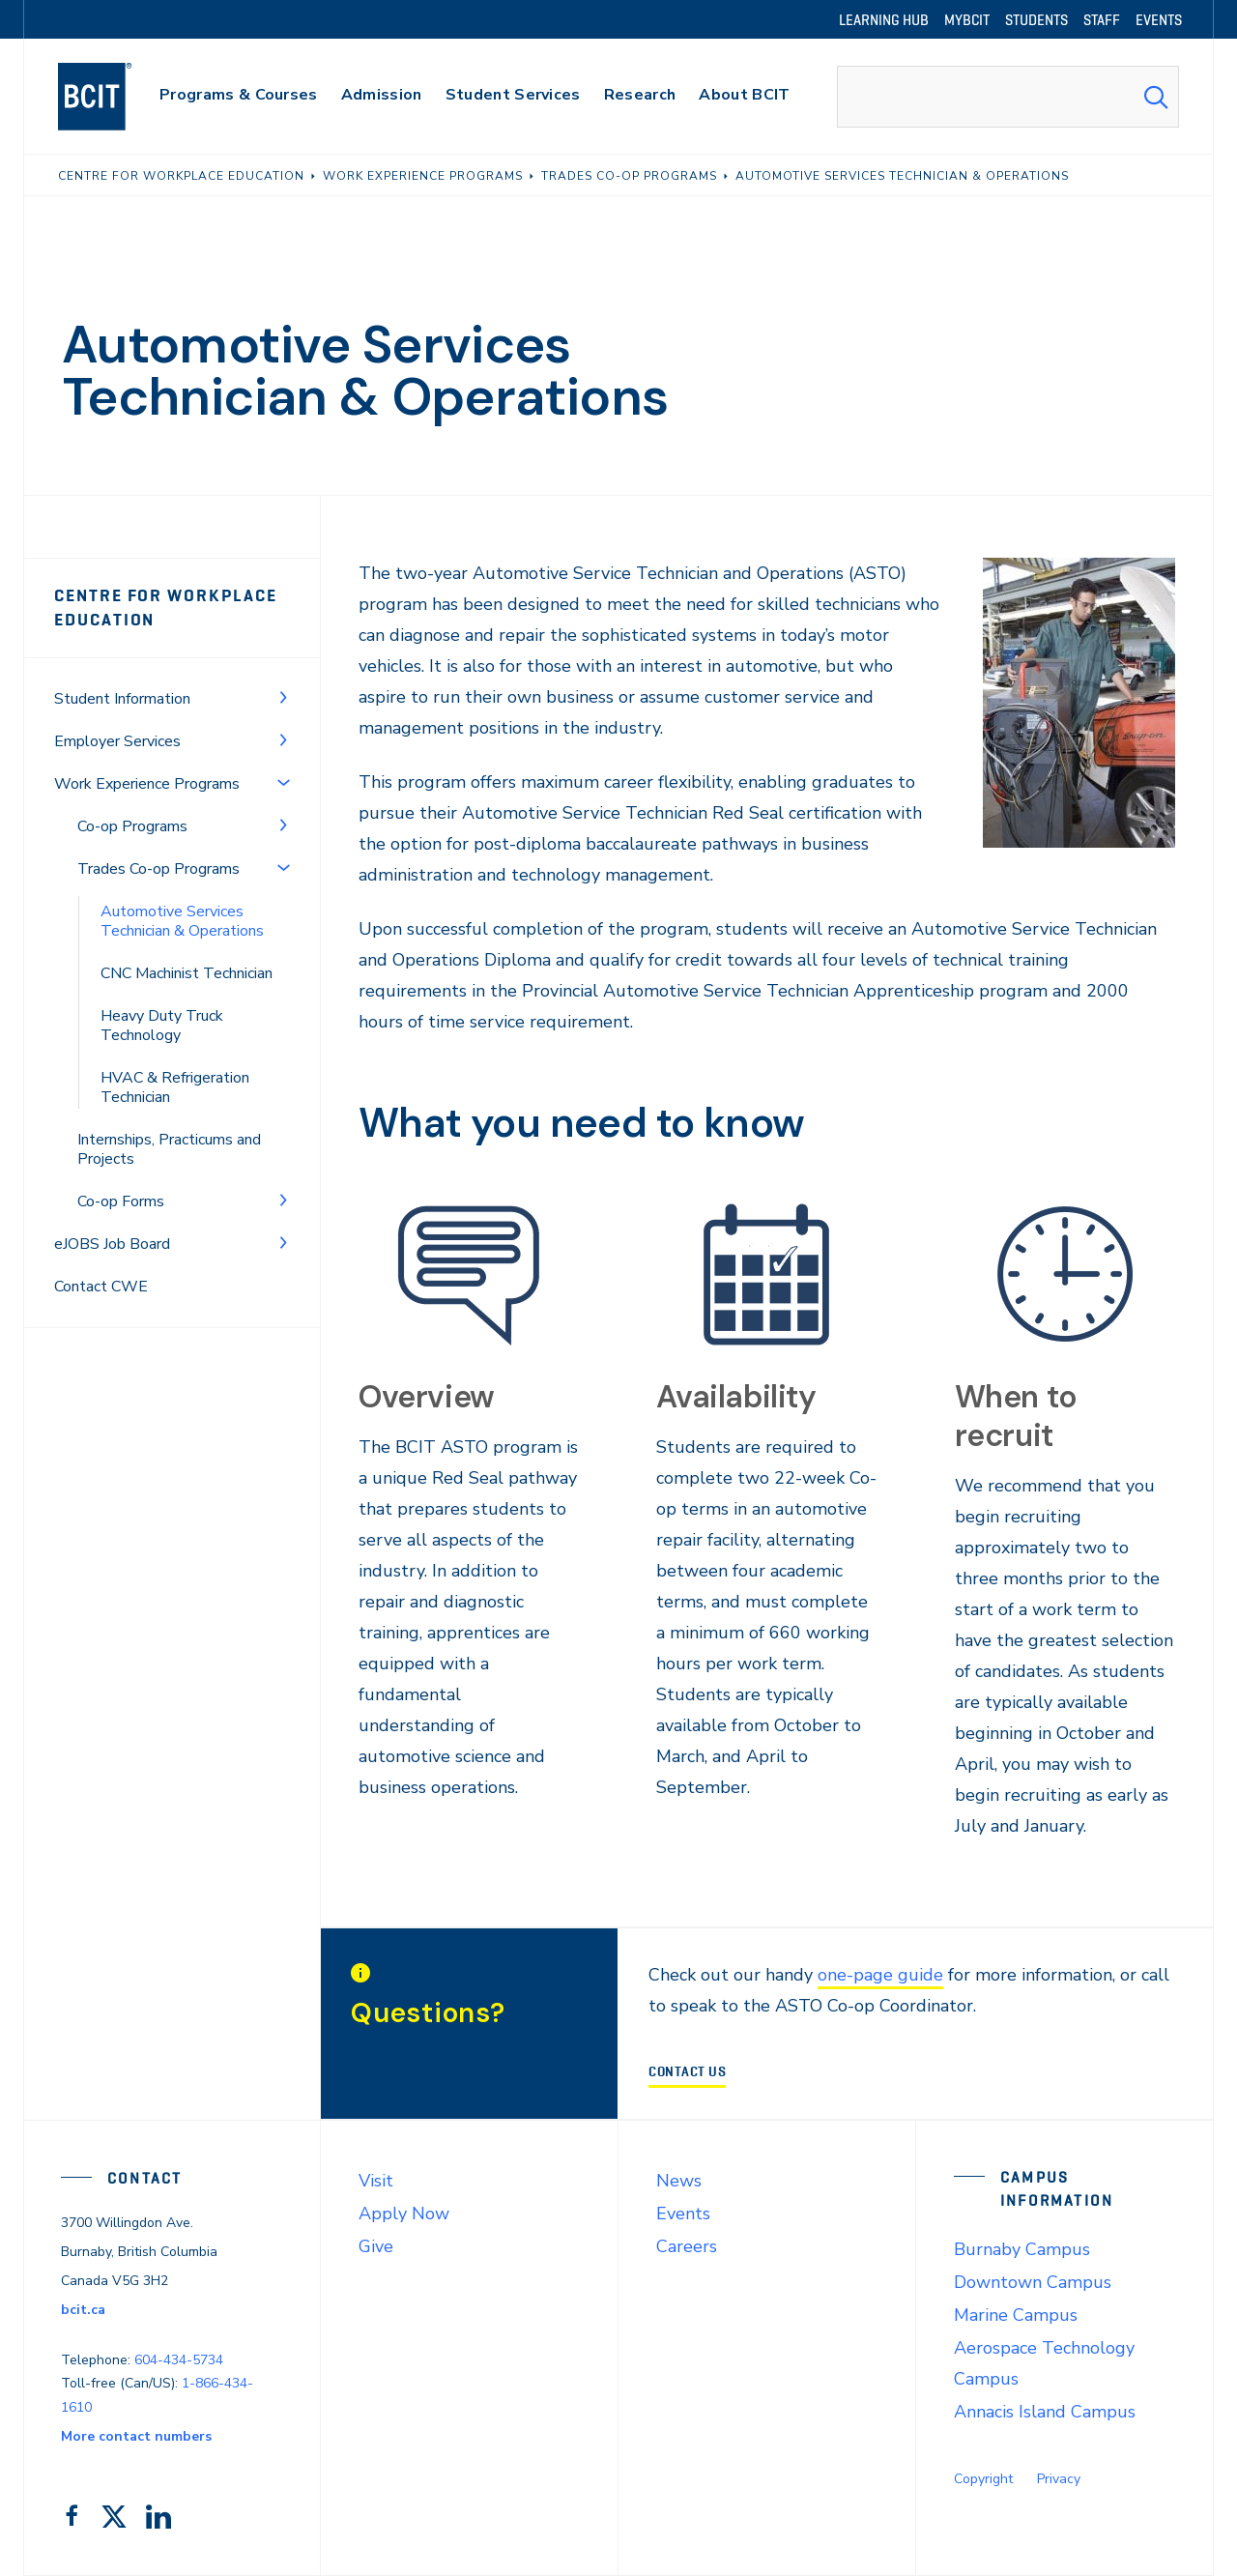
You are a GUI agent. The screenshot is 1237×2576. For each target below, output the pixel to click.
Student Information (122, 698)
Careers (686, 2246)
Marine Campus (1016, 2315)
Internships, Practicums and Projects (169, 1149)
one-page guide (880, 1974)
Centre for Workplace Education (165, 607)
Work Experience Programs (147, 784)
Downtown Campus (1032, 2282)
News (679, 2180)
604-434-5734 (178, 2360)
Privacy (1058, 2479)
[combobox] (1008, 97)
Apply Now (404, 2213)
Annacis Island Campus (1045, 2411)
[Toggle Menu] (283, 697)
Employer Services (117, 741)
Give (376, 2246)
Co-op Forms (120, 1201)
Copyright (983, 2479)
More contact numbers (136, 2436)
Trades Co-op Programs (158, 869)
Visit (376, 2180)
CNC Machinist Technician (187, 973)
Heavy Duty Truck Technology (162, 1025)
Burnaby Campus (1022, 2249)
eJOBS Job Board (112, 1244)
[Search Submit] (1156, 97)
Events (683, 2213)
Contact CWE (101, 1286)
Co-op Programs (132, 826)
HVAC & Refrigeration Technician (175, 1087)
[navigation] (113, 96)
